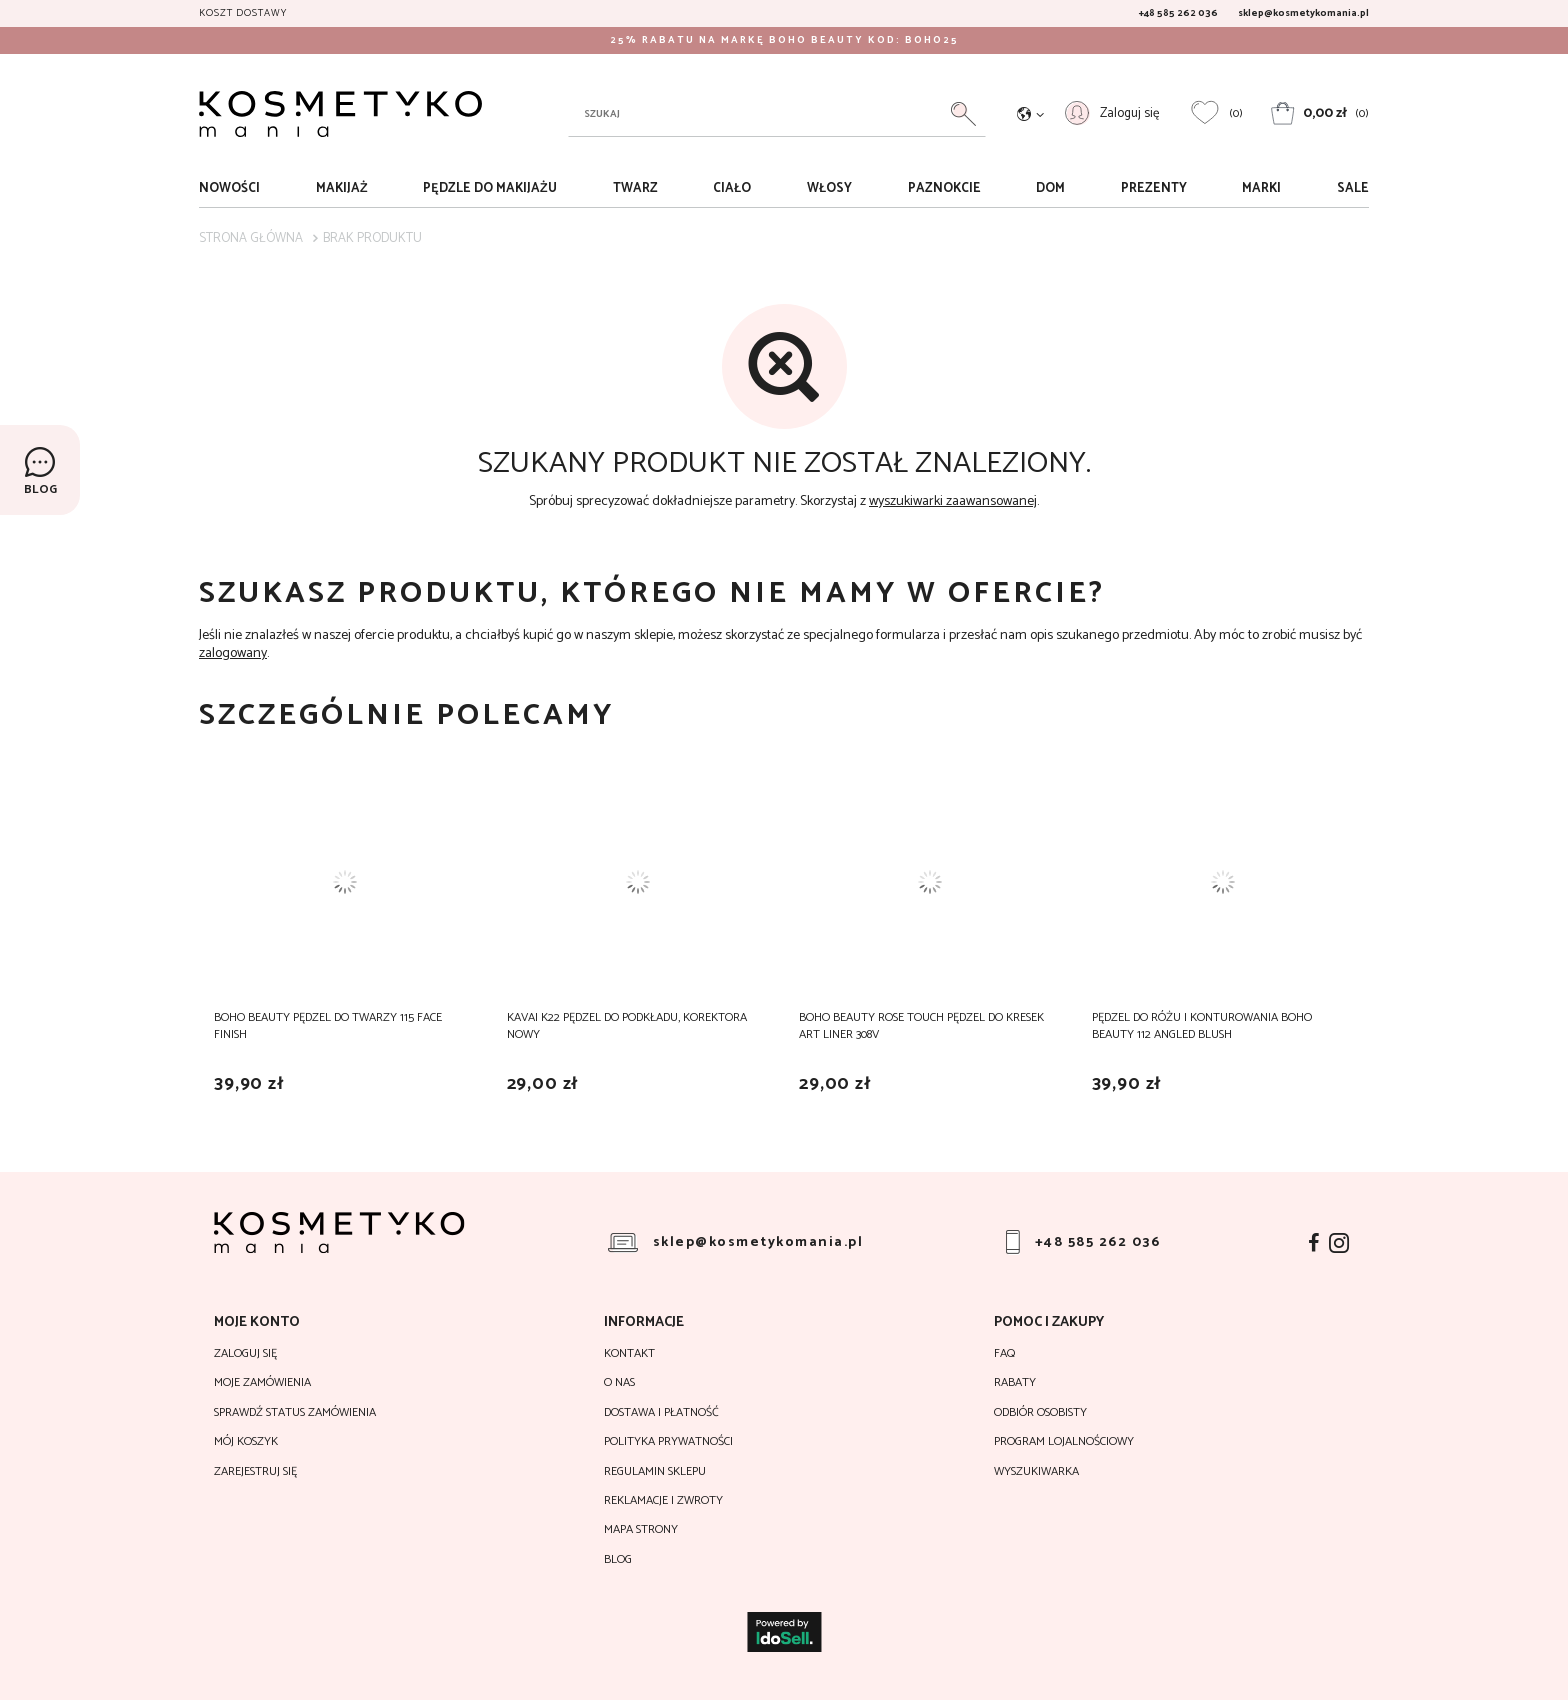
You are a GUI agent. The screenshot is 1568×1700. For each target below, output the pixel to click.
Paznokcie (944, 188)
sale (1353, 188)
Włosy (829, 188)
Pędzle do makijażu (490, 188)
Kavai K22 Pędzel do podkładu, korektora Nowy (627, 1026)
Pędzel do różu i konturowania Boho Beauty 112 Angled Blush (1202, 1026)
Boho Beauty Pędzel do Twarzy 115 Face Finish (328, 1026)
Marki (1261, 188)
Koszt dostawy (243, 13)
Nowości (229, 188)
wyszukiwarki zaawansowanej (953, 501)
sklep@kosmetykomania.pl (1303, 13)
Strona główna (251, 238)
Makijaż (342, 188)
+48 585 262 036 (1178, 13)
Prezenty (1154, 188)
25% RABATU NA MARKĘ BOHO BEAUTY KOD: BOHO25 (784, 40)
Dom (1050, 188)
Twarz (635, 188)
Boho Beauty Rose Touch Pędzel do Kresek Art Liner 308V (921, 1026)
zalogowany (233, 653)
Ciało (732, 188)
